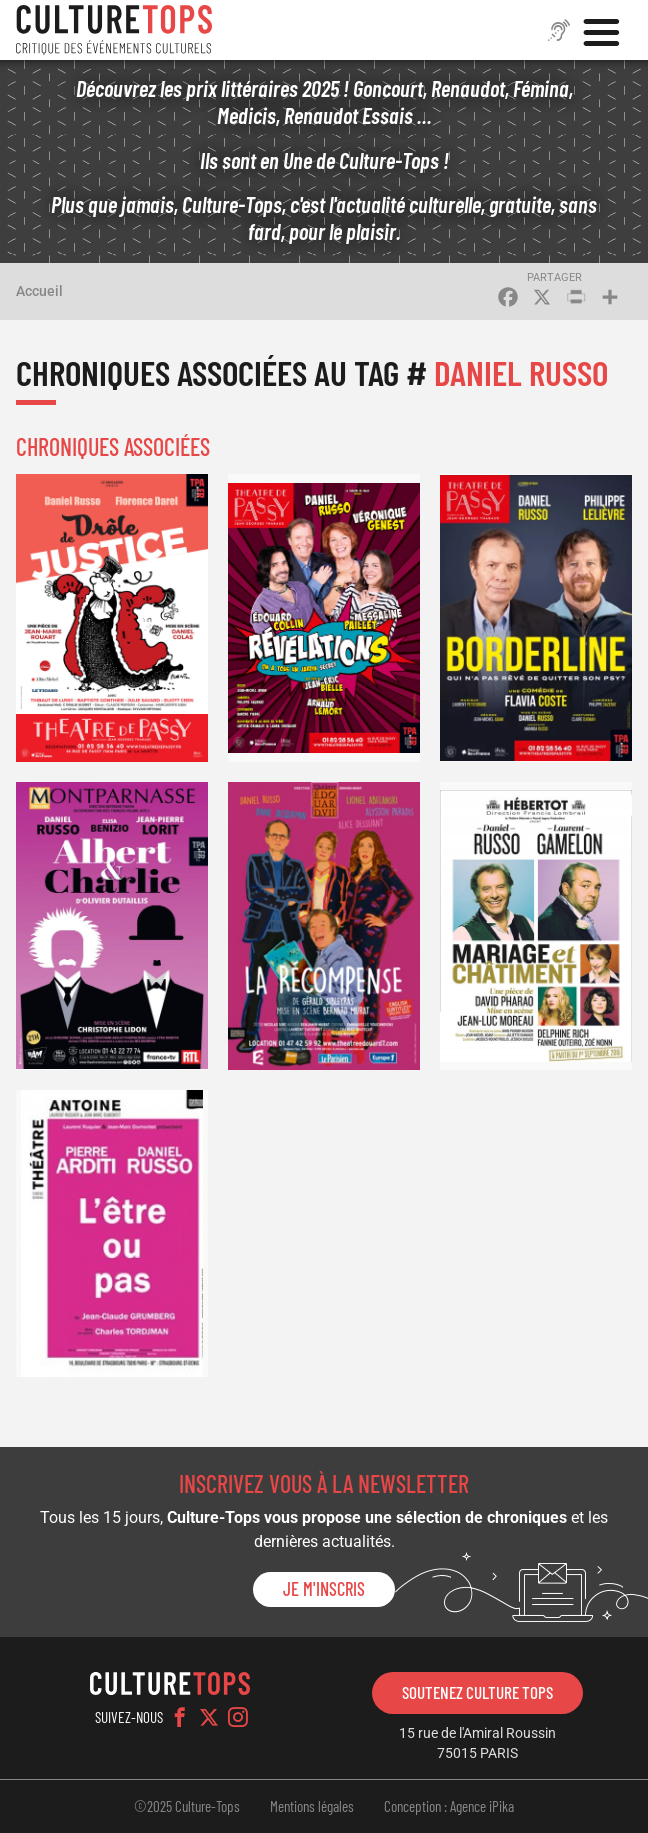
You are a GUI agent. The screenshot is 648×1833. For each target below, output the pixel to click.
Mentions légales (312, 1806)
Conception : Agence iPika (449, 1806)
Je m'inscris (324, 1589)
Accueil (39, 291)
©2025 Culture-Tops (187, 1806)
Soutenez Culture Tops (477, 1692)
